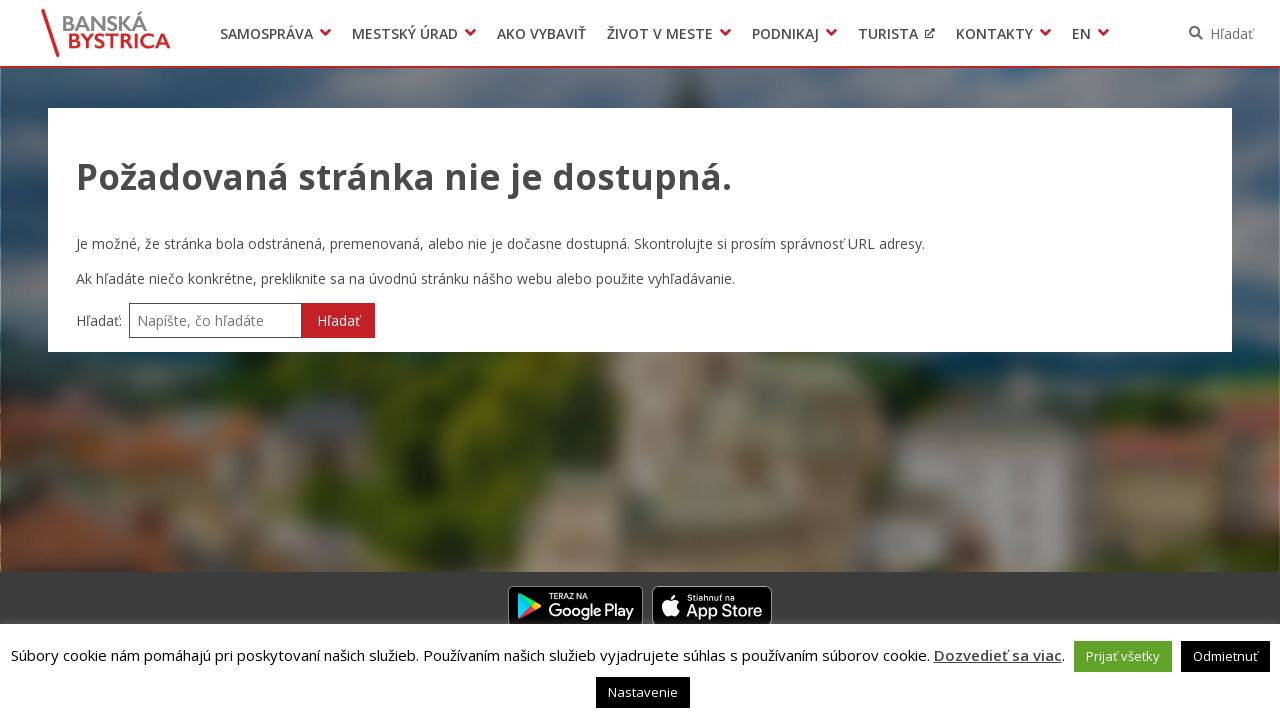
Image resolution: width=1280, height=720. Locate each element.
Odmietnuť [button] (1225, 656)
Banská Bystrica (106, 33)
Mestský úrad (405, 33)
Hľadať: (99, 320)
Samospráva (266, 33)
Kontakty (994, 33)
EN (1081, 33)
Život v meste (660, 33)
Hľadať (1231, 33)
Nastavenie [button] (643, 692)
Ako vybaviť (541, 33)
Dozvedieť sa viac (998, 655)
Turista (888, 33)
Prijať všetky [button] (1123, 656)
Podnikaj (785, 33)
